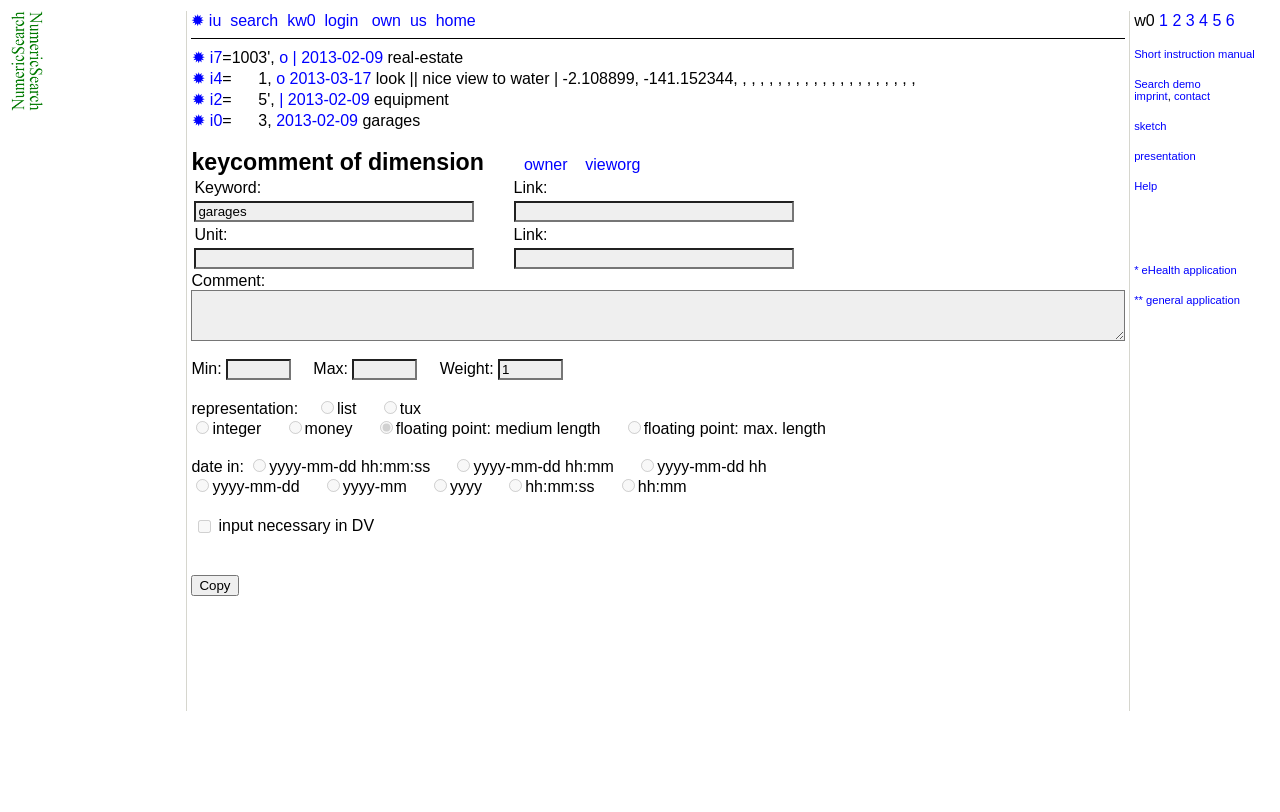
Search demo (1167, 84)
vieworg (612, 164)
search (254, 20)
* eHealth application (1185, 270)
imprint (1151, 96)
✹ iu (206, 20)
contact (1192, 96)
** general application (1187, 300)
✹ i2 (207, 99)
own (386, 20)
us (418, 20)
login (341, 20)
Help (1145, 186)
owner (546, 164)
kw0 (301, 20)
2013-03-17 (331, 78)
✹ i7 (207, 57)
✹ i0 (207, 120)
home (456, 20)
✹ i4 (207, 78)
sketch (1150, 126)
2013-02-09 (342, 57)
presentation (1165, 156)
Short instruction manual (1194, 54)
